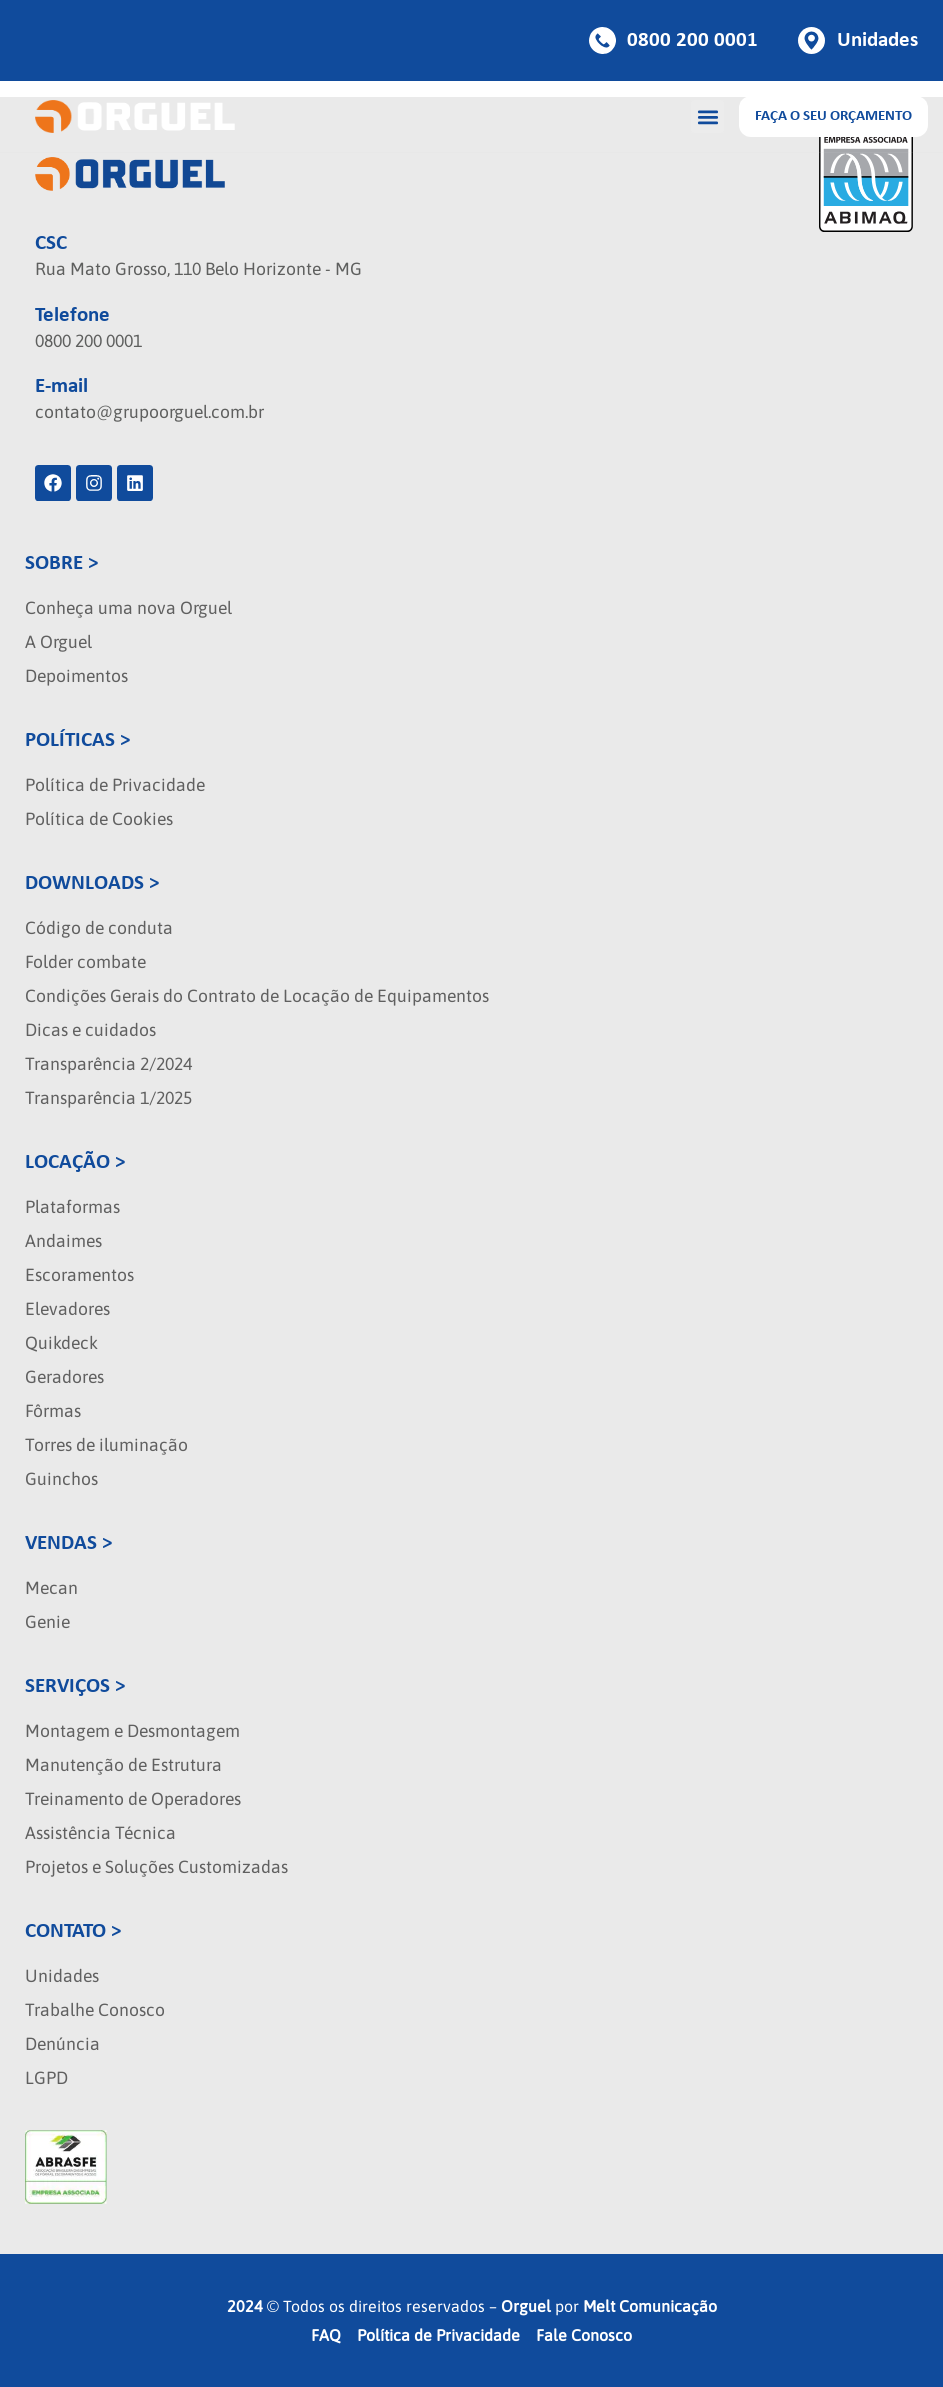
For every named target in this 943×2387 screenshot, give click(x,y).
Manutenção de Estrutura (123, 1765)
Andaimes (63, 1241)
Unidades (62, 1976)
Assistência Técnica (100, 1833)
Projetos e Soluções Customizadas (156, 1867)
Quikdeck (61, 1343)
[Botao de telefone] (674, 40)
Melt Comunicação (650, 2306)
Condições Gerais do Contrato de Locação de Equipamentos (257, 996)
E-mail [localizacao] (61, 386)
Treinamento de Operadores (133, 1799)
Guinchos (61, 1479)
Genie (47, 1622)
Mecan (51, 1588)
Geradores (64, 1377)
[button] (707, 116)
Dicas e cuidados (90, 1030)
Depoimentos (76, 676)
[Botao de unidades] (858, 40)
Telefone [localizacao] (72, 315)
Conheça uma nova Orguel (128, 608)
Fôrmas (53, 1411)
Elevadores (67, 1309)
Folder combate (85, 962)
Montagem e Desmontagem (132, 1731)
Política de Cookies (99, 819)
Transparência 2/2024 (108, 1064)
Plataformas (72, 1207)
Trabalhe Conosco (95, 2010)
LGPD (46, 2078)
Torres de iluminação (106, 1445)
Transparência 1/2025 (108, 1098)
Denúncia (62, 2044)
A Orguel (58, 642)
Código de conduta (99, 928)
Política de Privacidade (115, 785)
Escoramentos (79, 1275)
